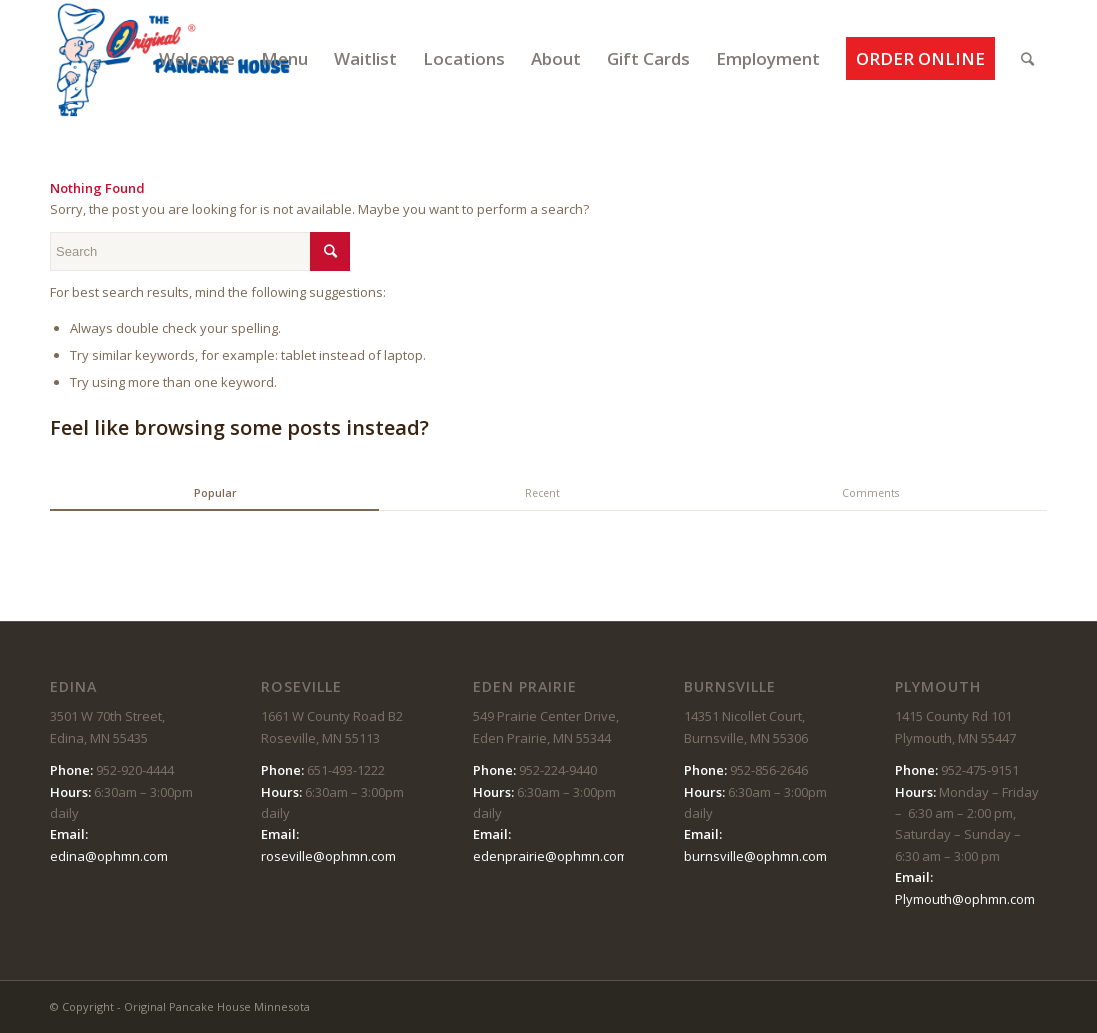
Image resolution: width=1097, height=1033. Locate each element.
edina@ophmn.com (109, 856)
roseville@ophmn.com (328, 856)
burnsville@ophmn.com (755, 856)
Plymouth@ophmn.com (965, 899)
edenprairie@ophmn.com (550, 856)
